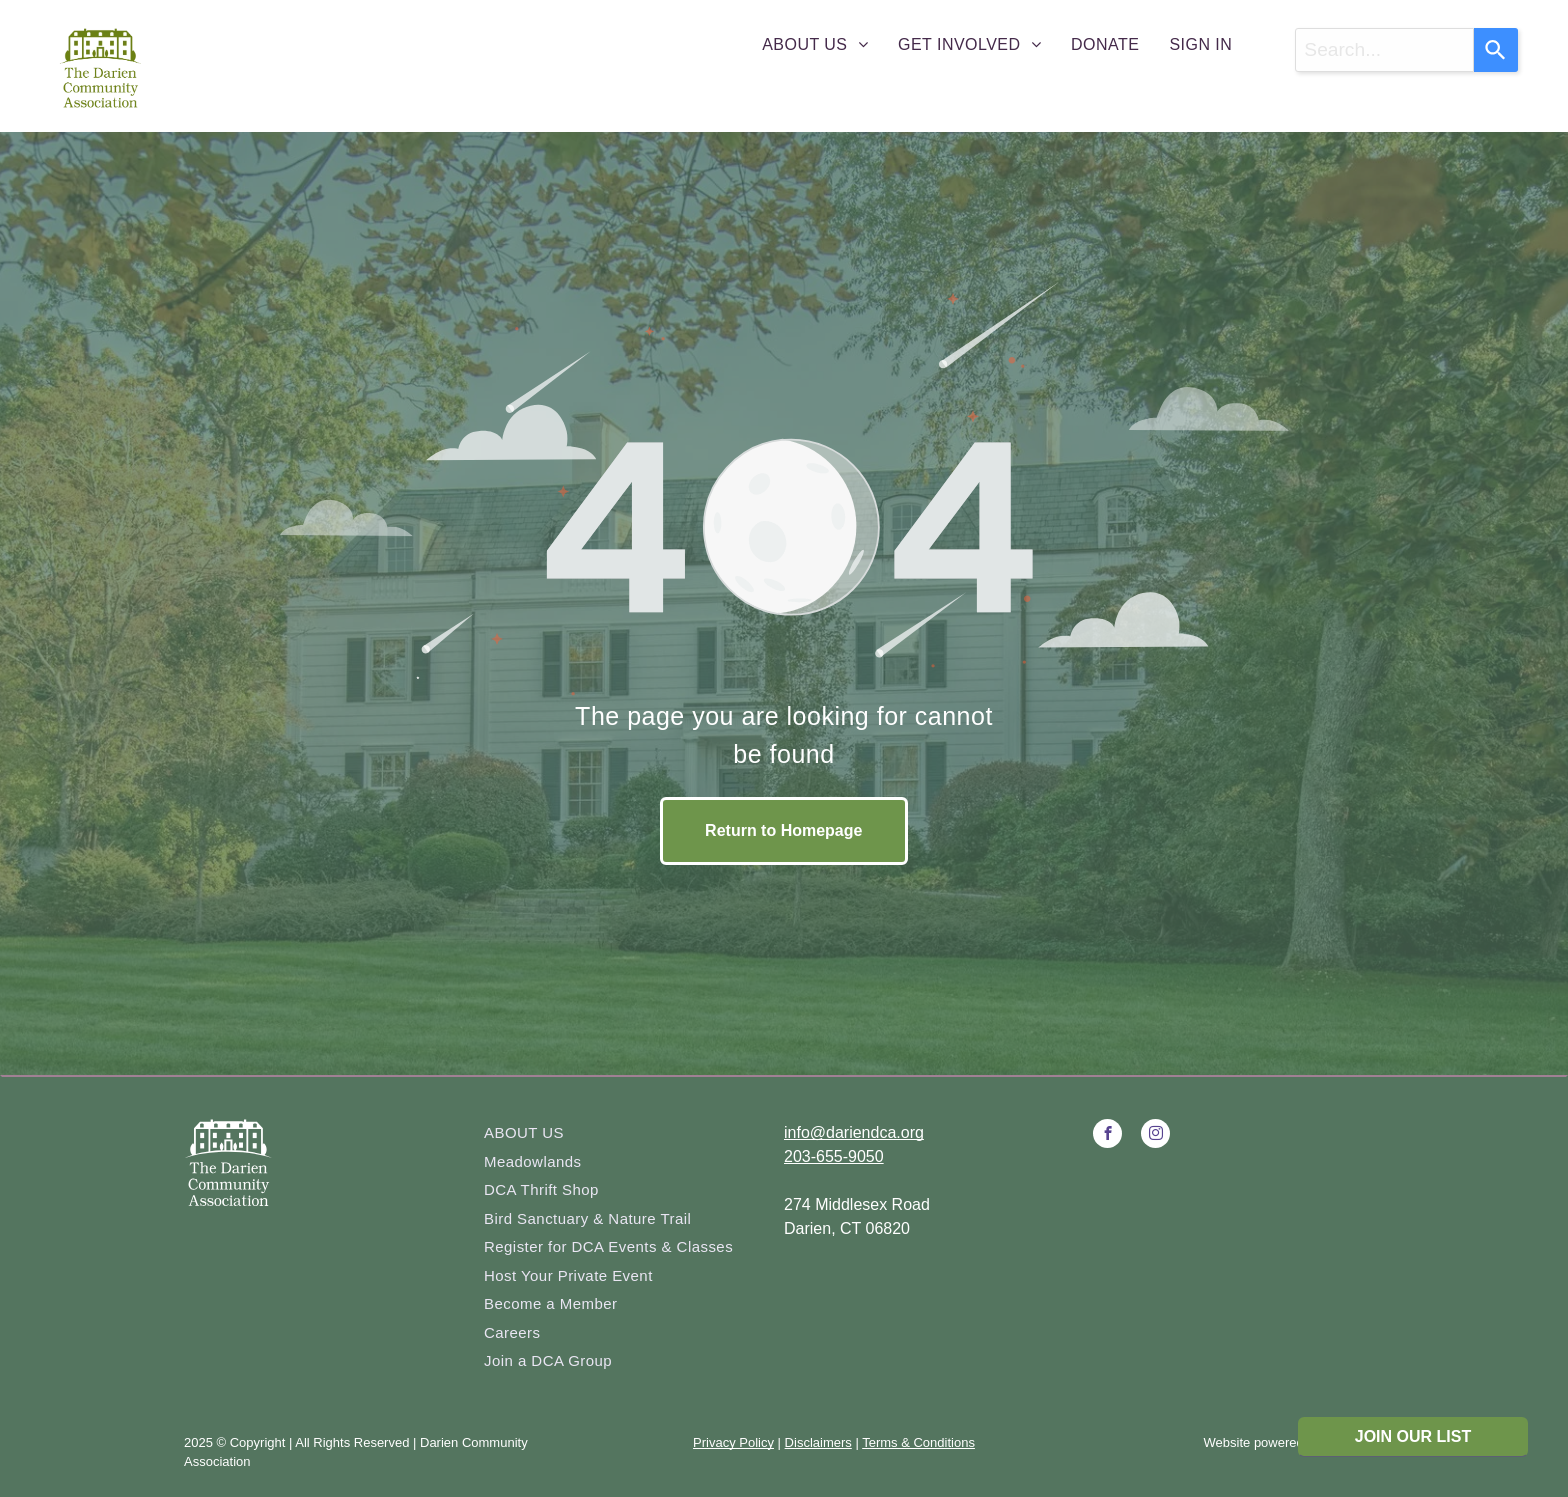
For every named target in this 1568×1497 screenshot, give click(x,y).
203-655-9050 (834, 1156)
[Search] (1496, 50)
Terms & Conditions (918, 1442)
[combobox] (1384, 50)
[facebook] (1107, 1136)
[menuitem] (815, 45)
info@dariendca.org (854, 1132)
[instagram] (1155, 1136)
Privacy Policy (733, 1442)
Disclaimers (818, 1442)
